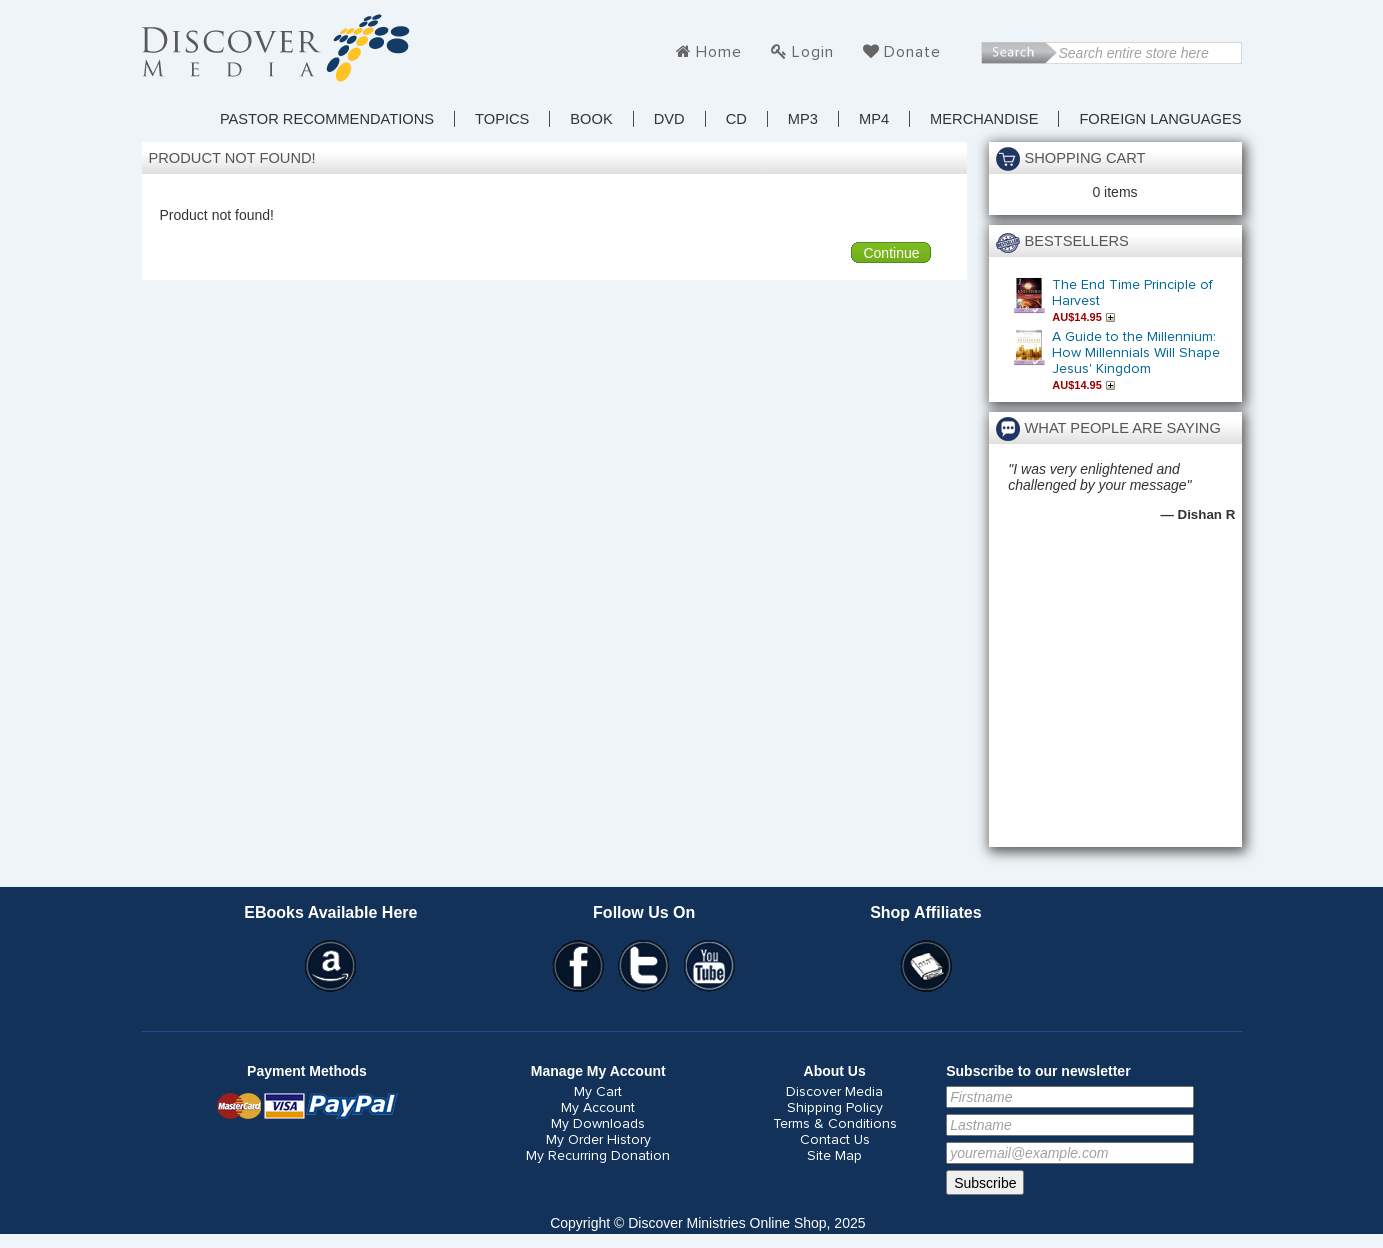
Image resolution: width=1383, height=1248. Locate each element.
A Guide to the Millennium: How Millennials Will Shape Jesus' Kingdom (1136, 353)
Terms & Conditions (835, 1124)
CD (736, 119)
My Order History (598, 1140)
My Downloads (598, 1124)
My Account (598, 1108)
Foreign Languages (1160, 119)
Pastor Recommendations (327, 119)
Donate (912, 52)
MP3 (803, 119)
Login (813, 52)
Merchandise (984, 119)
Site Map (834, 1156)
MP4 (874, 119)
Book (591, 119)
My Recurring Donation (598, 1156)
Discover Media (834, 1092)
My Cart (598, 1092)
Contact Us (835, 1140)
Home (719, 52)
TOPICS (502, 119)
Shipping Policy (835, 1108)
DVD (669, 119)
